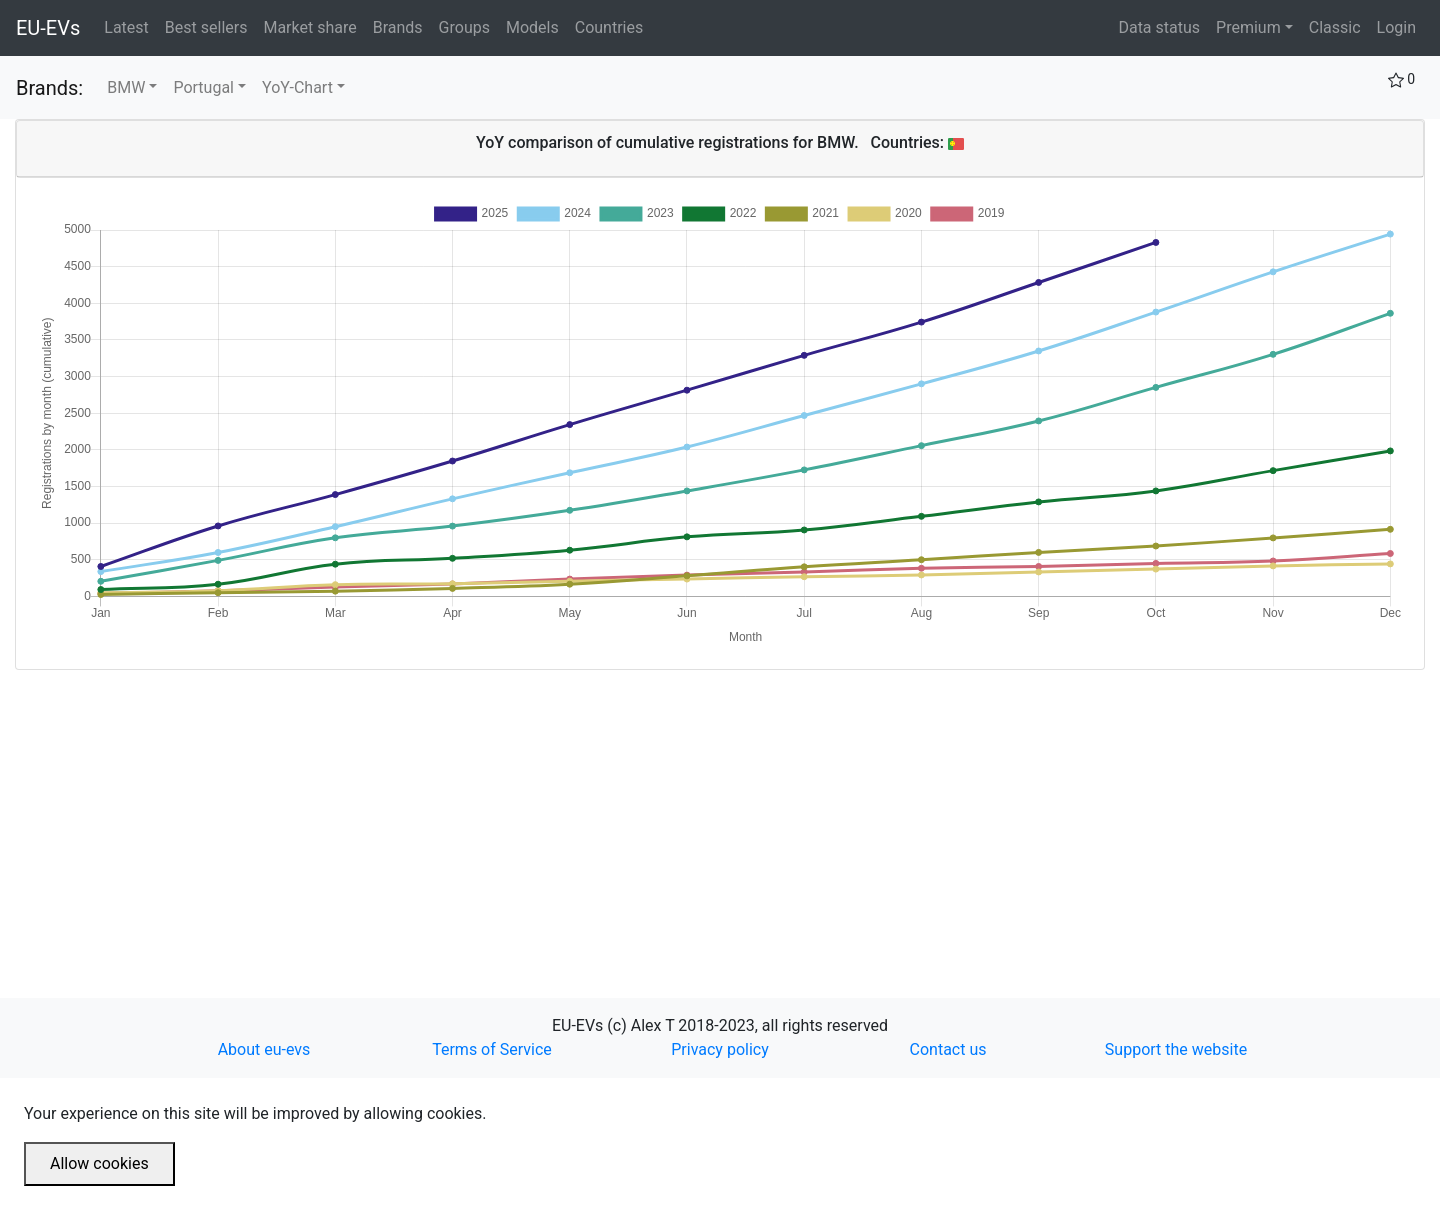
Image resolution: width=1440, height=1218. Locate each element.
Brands (402, 26)
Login (1396, 27)
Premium (1248, 27)
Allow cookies (99, 1163)
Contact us (948, 1049)
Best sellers (210, 26)
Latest (130, 26)
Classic (1335, 27)
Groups (468, 26)
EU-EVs (48, 28)
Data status (1159, 27)
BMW (126, 87)
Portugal (203, 87)
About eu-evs (264, 1049)
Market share (313, 26)
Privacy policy (720, 1049)
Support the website (1176, 1049)
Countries (609, 27)
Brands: (49, 88)
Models (536, 26)
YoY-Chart (297, 87)
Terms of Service (492, 1049)
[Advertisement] (615, 810)
